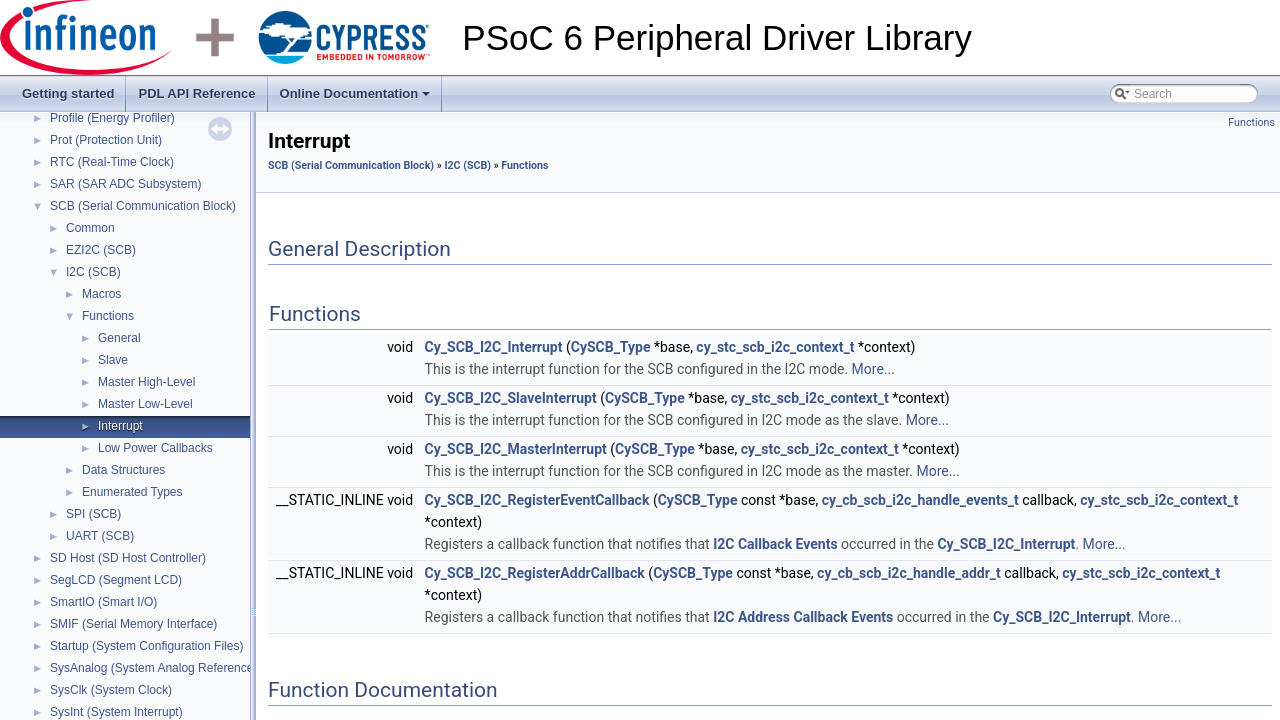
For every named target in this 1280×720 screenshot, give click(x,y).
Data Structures (123, 470)
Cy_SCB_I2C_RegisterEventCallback (537, 500)
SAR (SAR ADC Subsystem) (125, 184)
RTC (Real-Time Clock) (112, 162)
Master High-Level (146, 382)
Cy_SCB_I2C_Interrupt (494, 347)
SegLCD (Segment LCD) (116, 580)
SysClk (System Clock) (111, 690)
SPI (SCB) (93, 514)
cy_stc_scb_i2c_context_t (775, 347)
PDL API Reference (196, 93)
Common (90, 228)
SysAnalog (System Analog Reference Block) (170, 668)
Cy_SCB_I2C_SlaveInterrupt (511, 398)
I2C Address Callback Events (803, 617)
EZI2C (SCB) (101, 250)
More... (873, 369)
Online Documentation (357, 99)
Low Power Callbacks (155, 448)
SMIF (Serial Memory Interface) (133, 624)
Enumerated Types (132, 492)
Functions (108, 316)
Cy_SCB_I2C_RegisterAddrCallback (535, 573)
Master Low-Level (145, 404)
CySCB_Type (611, 347)
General (119, 338)
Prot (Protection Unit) (106, 140)
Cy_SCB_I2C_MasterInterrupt (516, 449)
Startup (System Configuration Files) (146, 646)
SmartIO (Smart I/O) (103, 602)
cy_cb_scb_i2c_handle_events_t (920, 500)
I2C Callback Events (775, 544)
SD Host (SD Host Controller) (128, 558)
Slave (113, 360)
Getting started (68, 93)
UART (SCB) (100, 536)
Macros (101, 294)
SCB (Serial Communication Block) (143, 206)
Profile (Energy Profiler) (112, 118)
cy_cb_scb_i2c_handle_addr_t (909, 573)
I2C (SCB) (93, 272)
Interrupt (120, 426)
